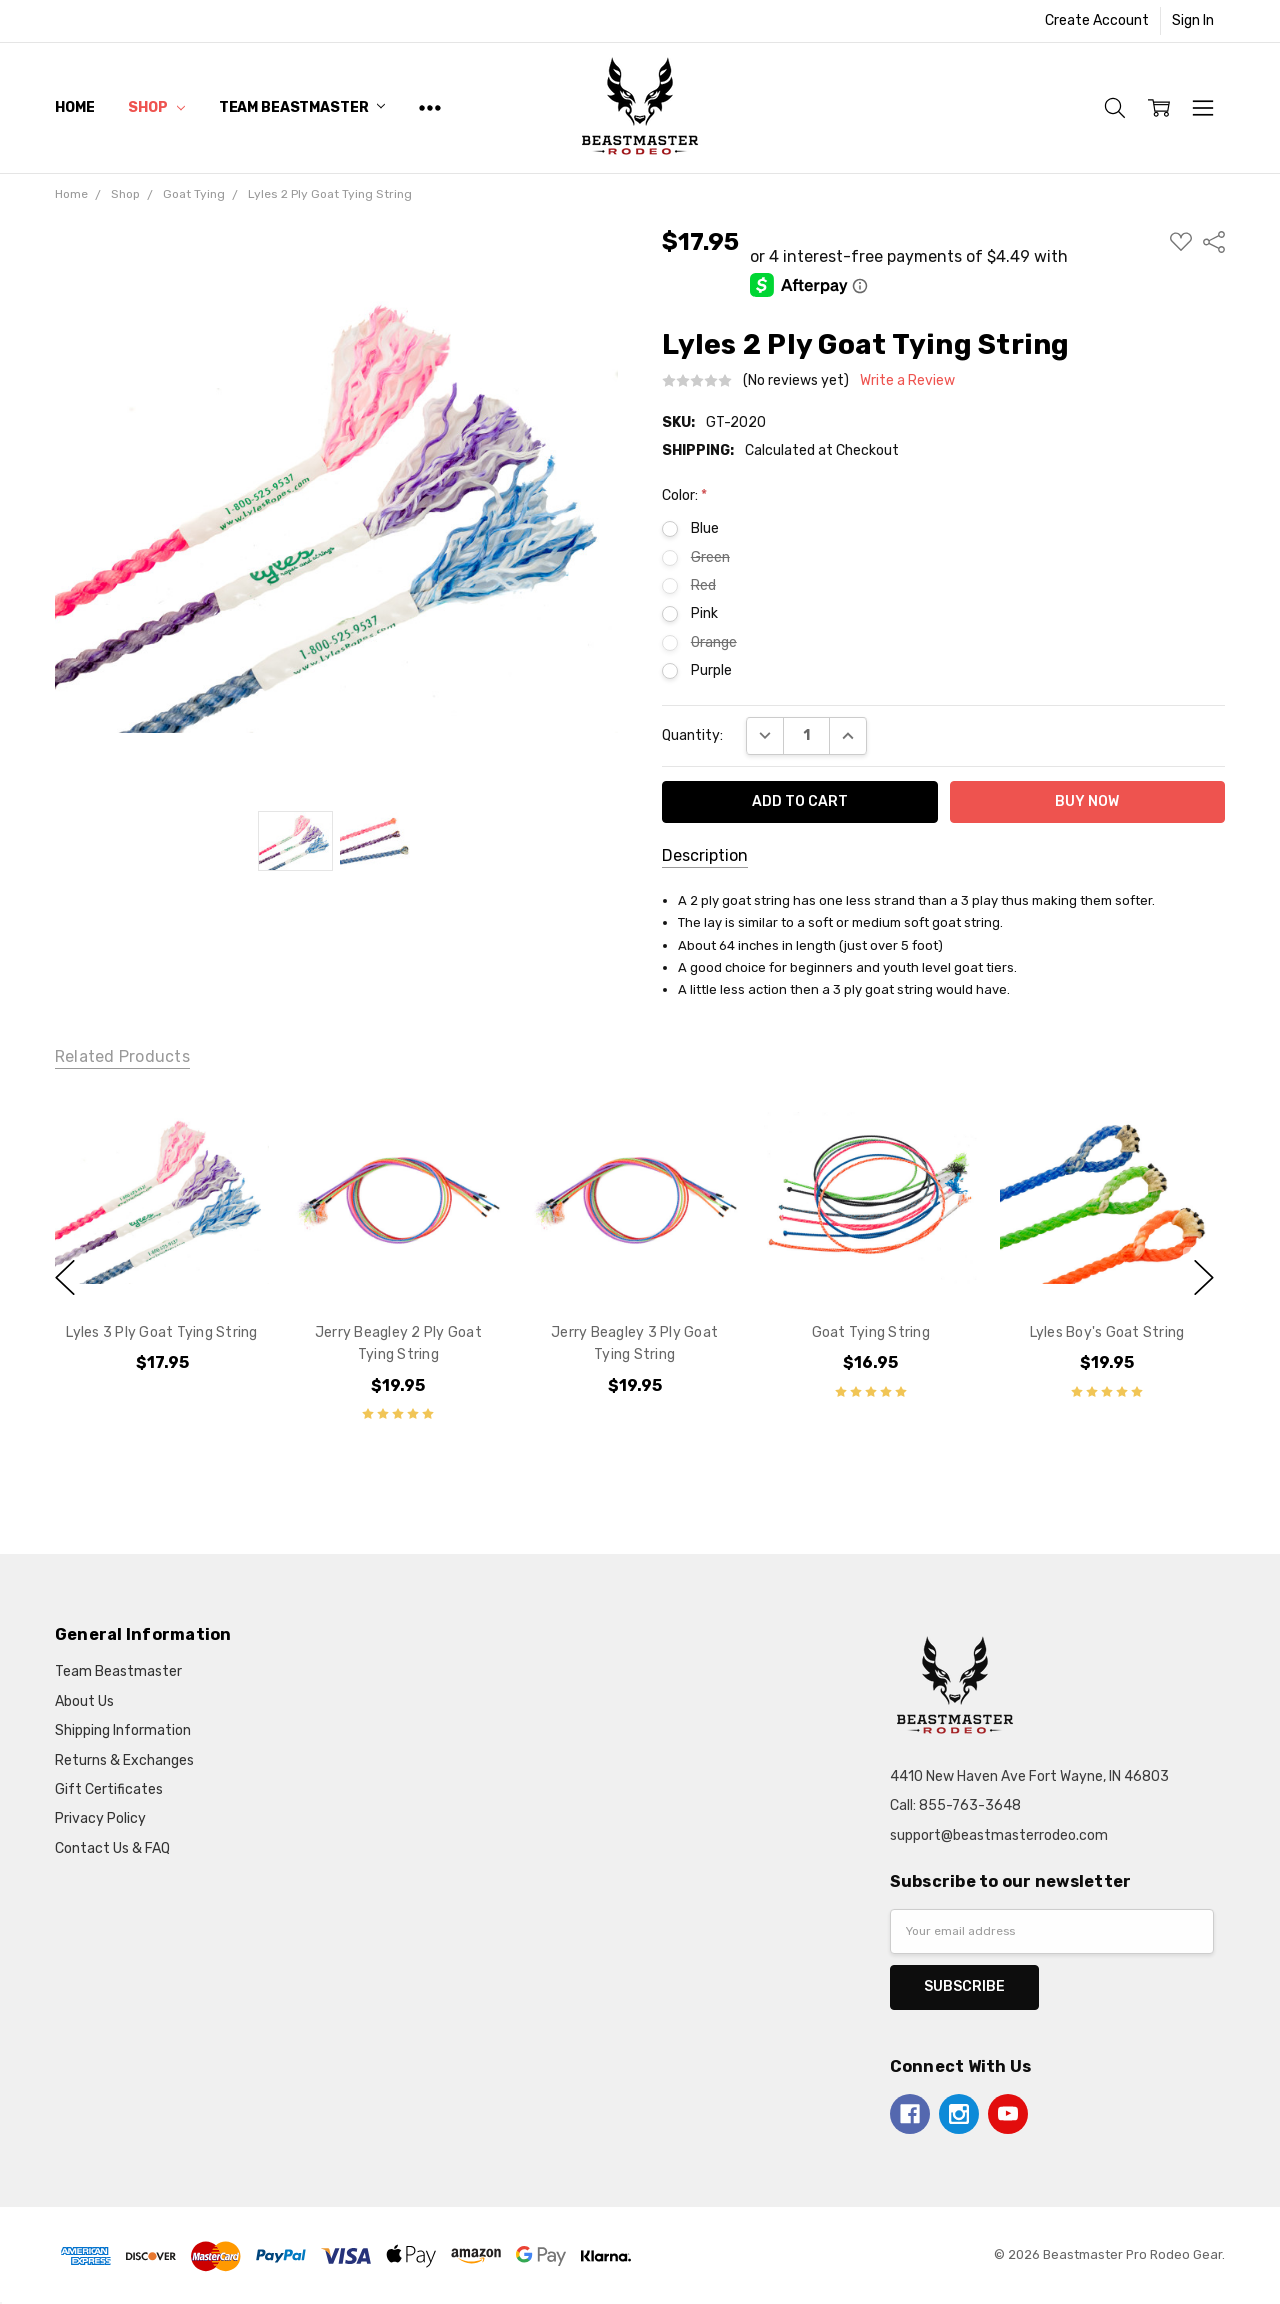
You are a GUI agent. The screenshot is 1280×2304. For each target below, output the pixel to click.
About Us (84, 1701)
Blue (705, 528)
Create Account (1097, 20)
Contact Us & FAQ (112, 1848)
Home (74, 107)
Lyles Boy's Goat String (1106, 1332)
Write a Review (907, 381)
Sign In (1193, 20)
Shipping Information (123, 1730)
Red (703, 585)
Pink (704, 613)
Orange (714, 642)
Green (710, 557)
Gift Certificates (109, 1789)
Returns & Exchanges (124, 1760)
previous (65, 1278)
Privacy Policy (100, 1818)
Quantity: (692, 735)
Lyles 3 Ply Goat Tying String (161, 1332)
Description (705, 855)
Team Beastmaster (302, 107)
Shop (156, 107)
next (1204, 1278)
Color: (684, 495)
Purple (711, 670)
